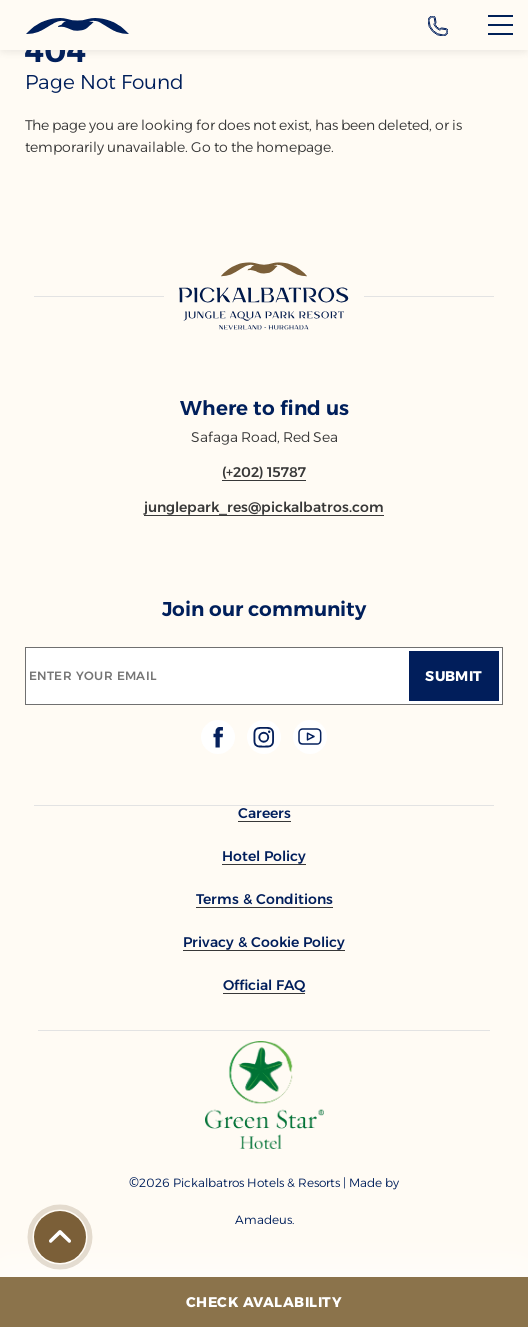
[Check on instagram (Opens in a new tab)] (266, 748)
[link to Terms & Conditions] (264, 899)
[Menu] (500, 25)
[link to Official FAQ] (264, 985)
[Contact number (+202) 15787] (264, 472)
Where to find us (264, 408)
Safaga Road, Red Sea (264, 437)
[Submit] (454, 676)
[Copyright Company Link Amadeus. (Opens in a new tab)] (264, 1219)
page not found (104, 82)
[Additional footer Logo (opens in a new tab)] (264, 1143)
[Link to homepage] (264, 298)
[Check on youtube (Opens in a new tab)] (310, 748)
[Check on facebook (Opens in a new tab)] (220, 748)
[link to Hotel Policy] (264, 856)
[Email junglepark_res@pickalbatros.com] (264, 507)
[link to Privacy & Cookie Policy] (264, 942)
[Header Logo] (64, 26)
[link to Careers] (264, 813)
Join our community (264, 609)
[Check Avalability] (264, 1302)
